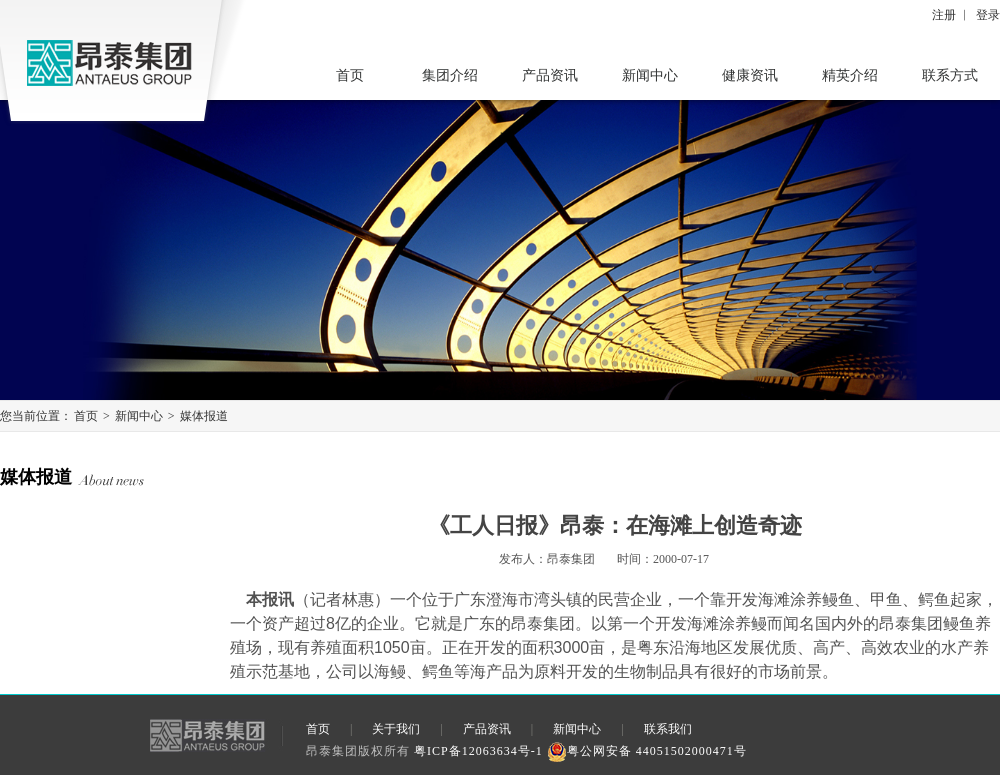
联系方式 (950, 75)
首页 (350, 75)
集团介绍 (450, 75)
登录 (988, 15)
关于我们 (396, 729)
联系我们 (668, 729)
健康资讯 (750, 75)
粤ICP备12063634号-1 (478, 751)
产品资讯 (550, 75)
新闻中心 (650, 75)
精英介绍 (850, 75)
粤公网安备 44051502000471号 (647, 751)
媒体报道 (204, 416)
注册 (944, 15)
